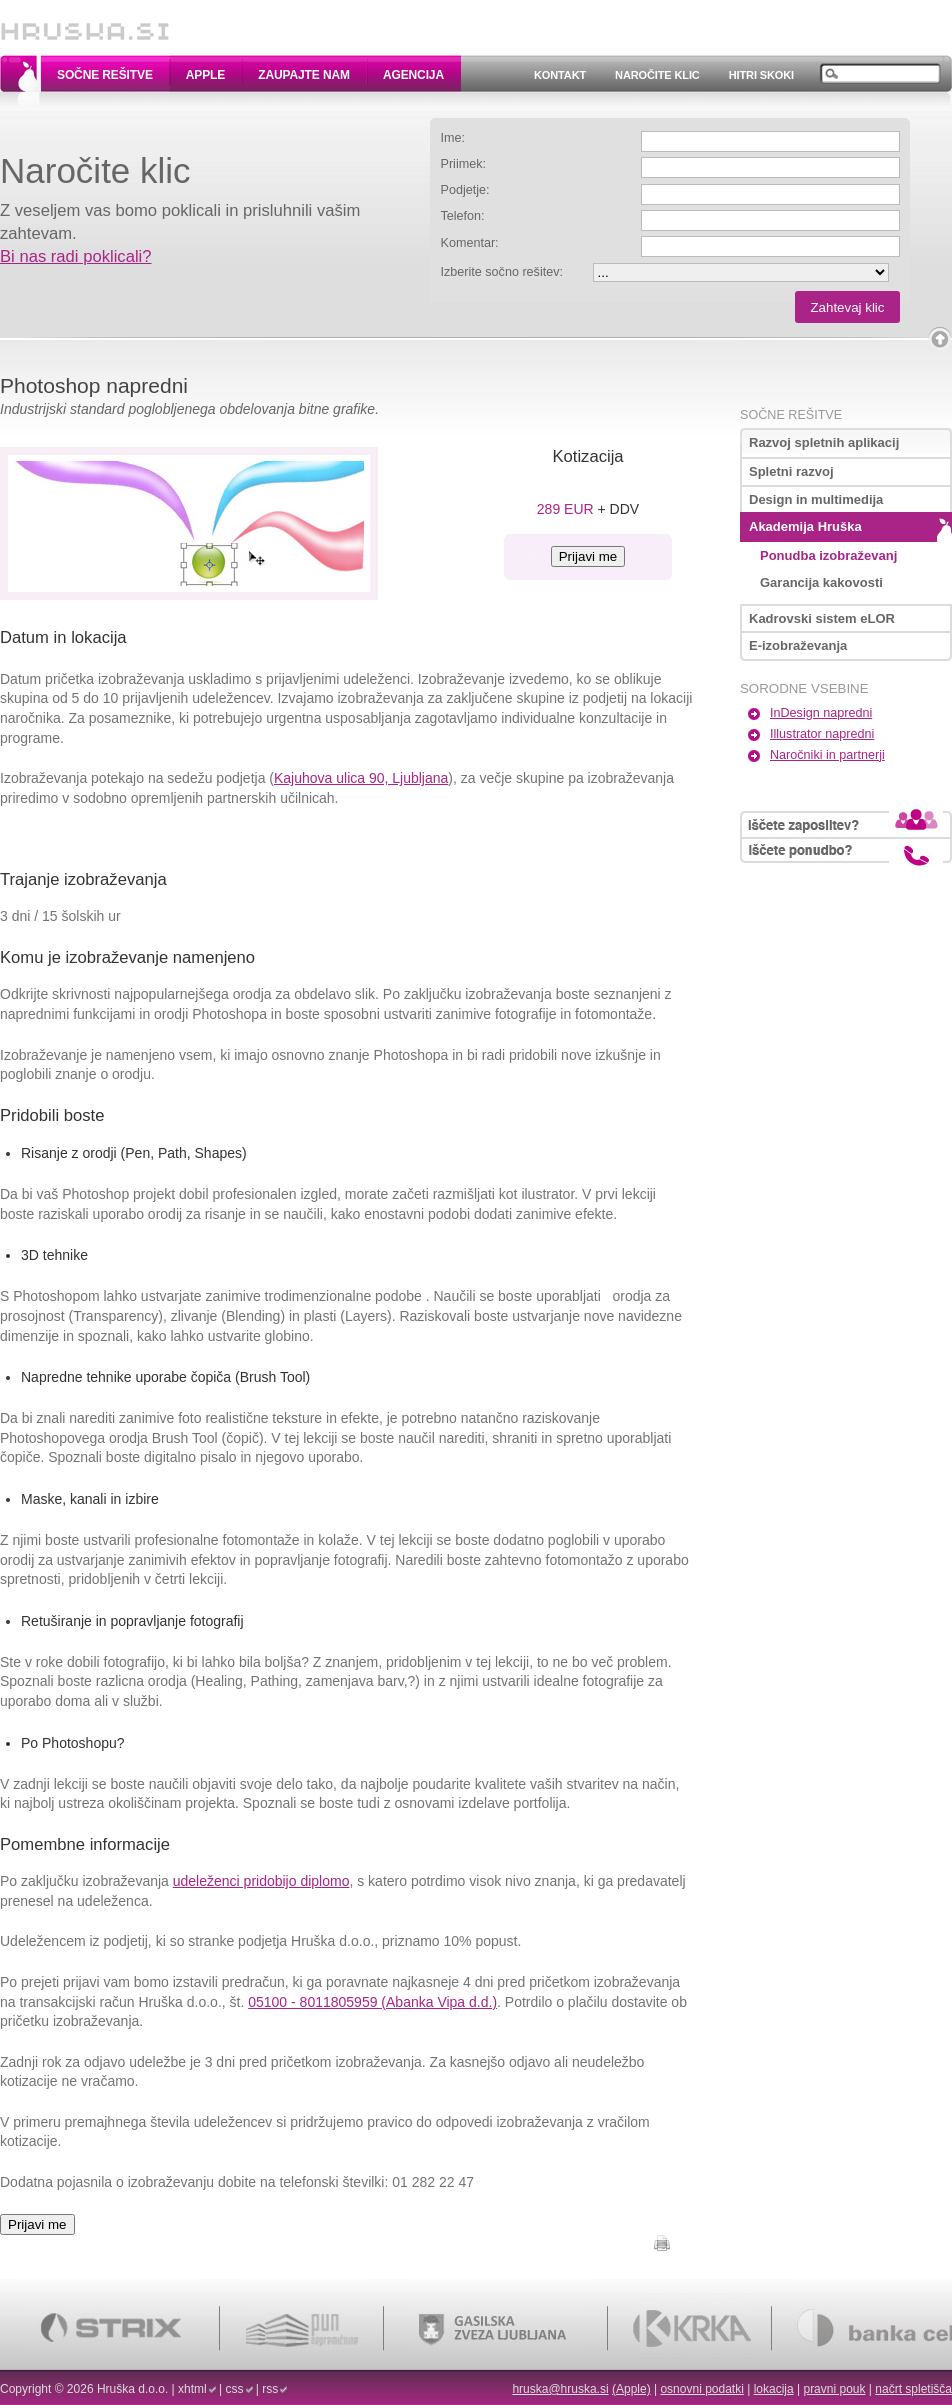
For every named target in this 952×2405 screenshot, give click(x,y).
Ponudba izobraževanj (828, 555)
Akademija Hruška (805, 526)
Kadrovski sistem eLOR (822, 618)
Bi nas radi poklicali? (76, 256)
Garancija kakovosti (821, 582)
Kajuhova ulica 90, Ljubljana (361, 778)
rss (270, 2389)
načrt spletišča (913, 2389)
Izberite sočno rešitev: (502, 272)
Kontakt (560, 75)
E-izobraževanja (798, 645)
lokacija (774, 2389)
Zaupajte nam (304, 75)
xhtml (192, 2389)
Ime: (453, 138)
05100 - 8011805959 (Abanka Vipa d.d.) (372, 2002)
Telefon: (463, 216)
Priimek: (463, 164)
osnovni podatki (701, 2389)
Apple (205, 75)
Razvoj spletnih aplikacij (824, 442)
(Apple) (631, 2389)
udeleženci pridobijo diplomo (261, 1881)
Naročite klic (657, 75)
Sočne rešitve (105, 75)
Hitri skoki (761, 75)
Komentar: (470, 243)
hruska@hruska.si (560, 2389)
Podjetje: (465, 190)
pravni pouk (834, 2389)
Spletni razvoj (791, 471)
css (235, 2389)
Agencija (413, 75)
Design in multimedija (816, 499)
